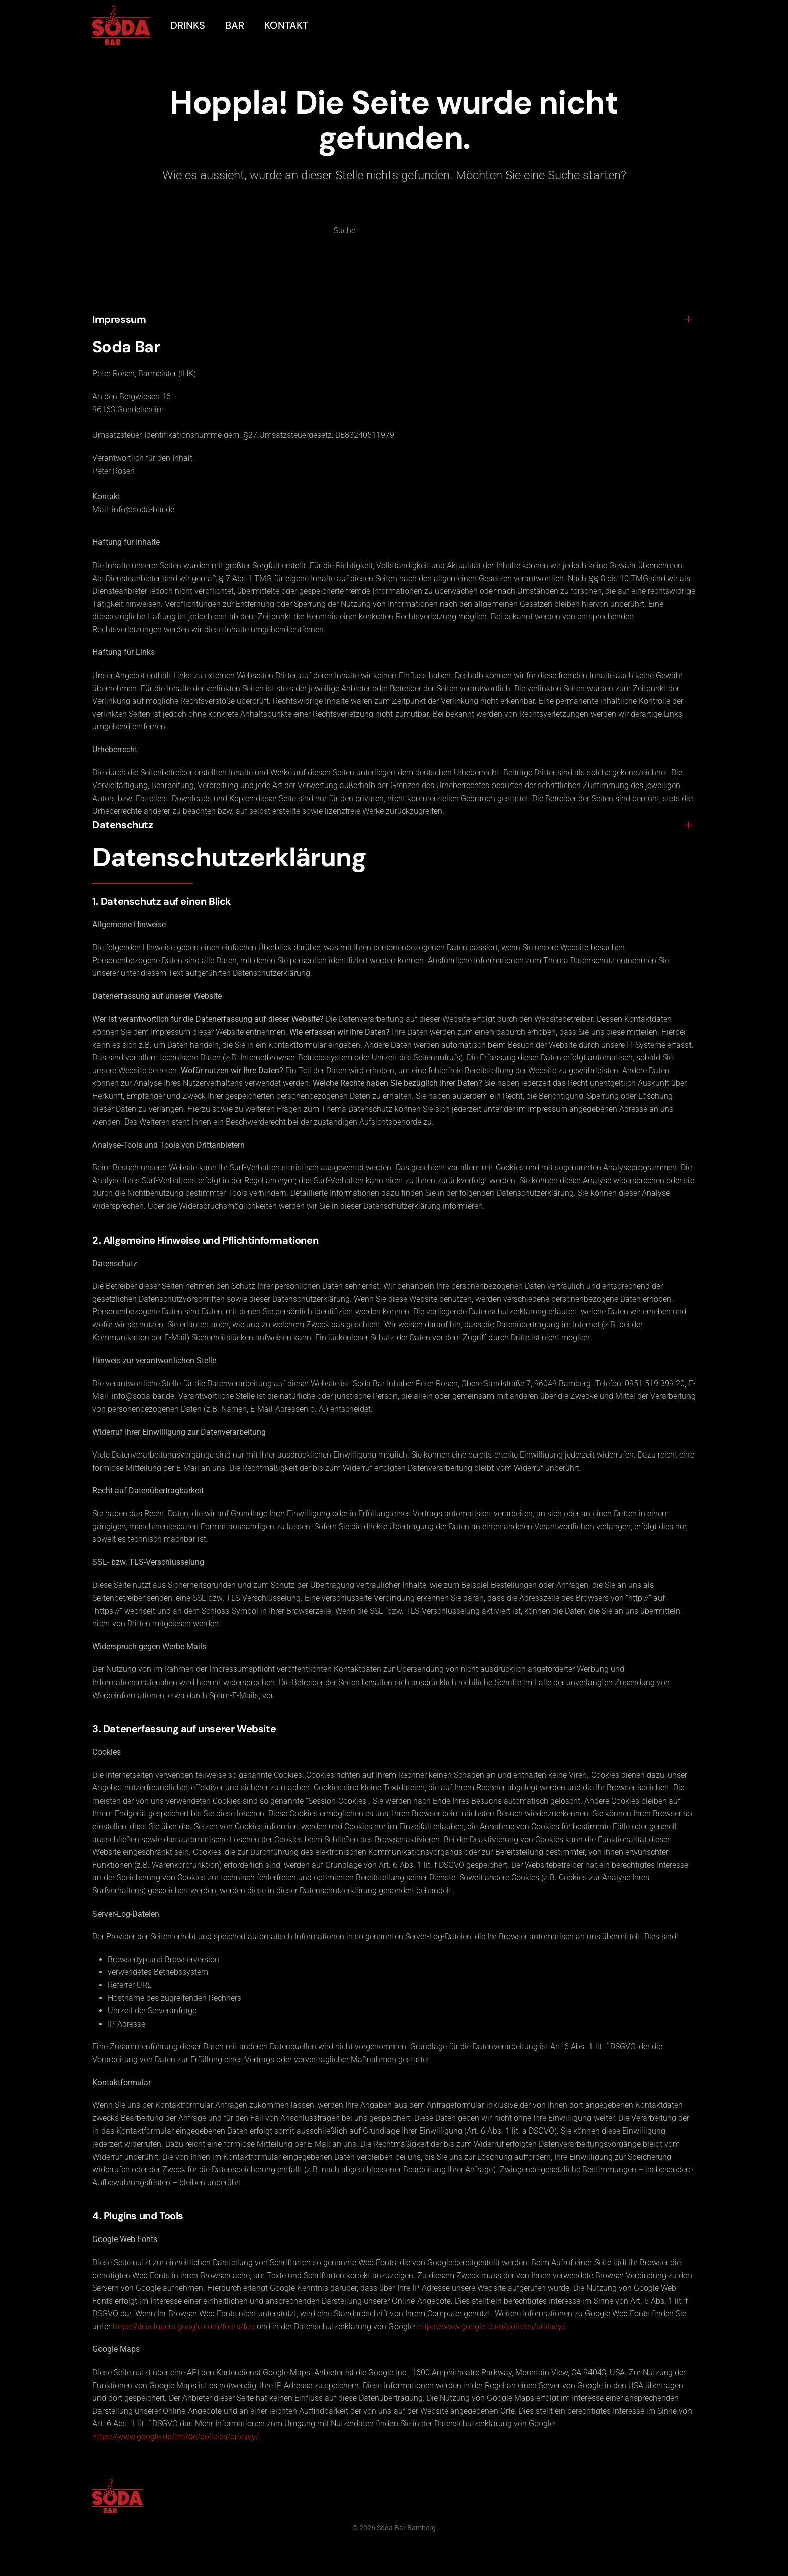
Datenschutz (122, 824)
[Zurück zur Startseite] (121, 25)
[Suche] (394, 230)
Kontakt (286, 25)
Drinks (187, 25)
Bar (234, 25)
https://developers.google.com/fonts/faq (184, 2326)
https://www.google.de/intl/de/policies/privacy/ (175, 2436)
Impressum (119, 319)
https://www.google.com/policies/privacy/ (491, 2326)
